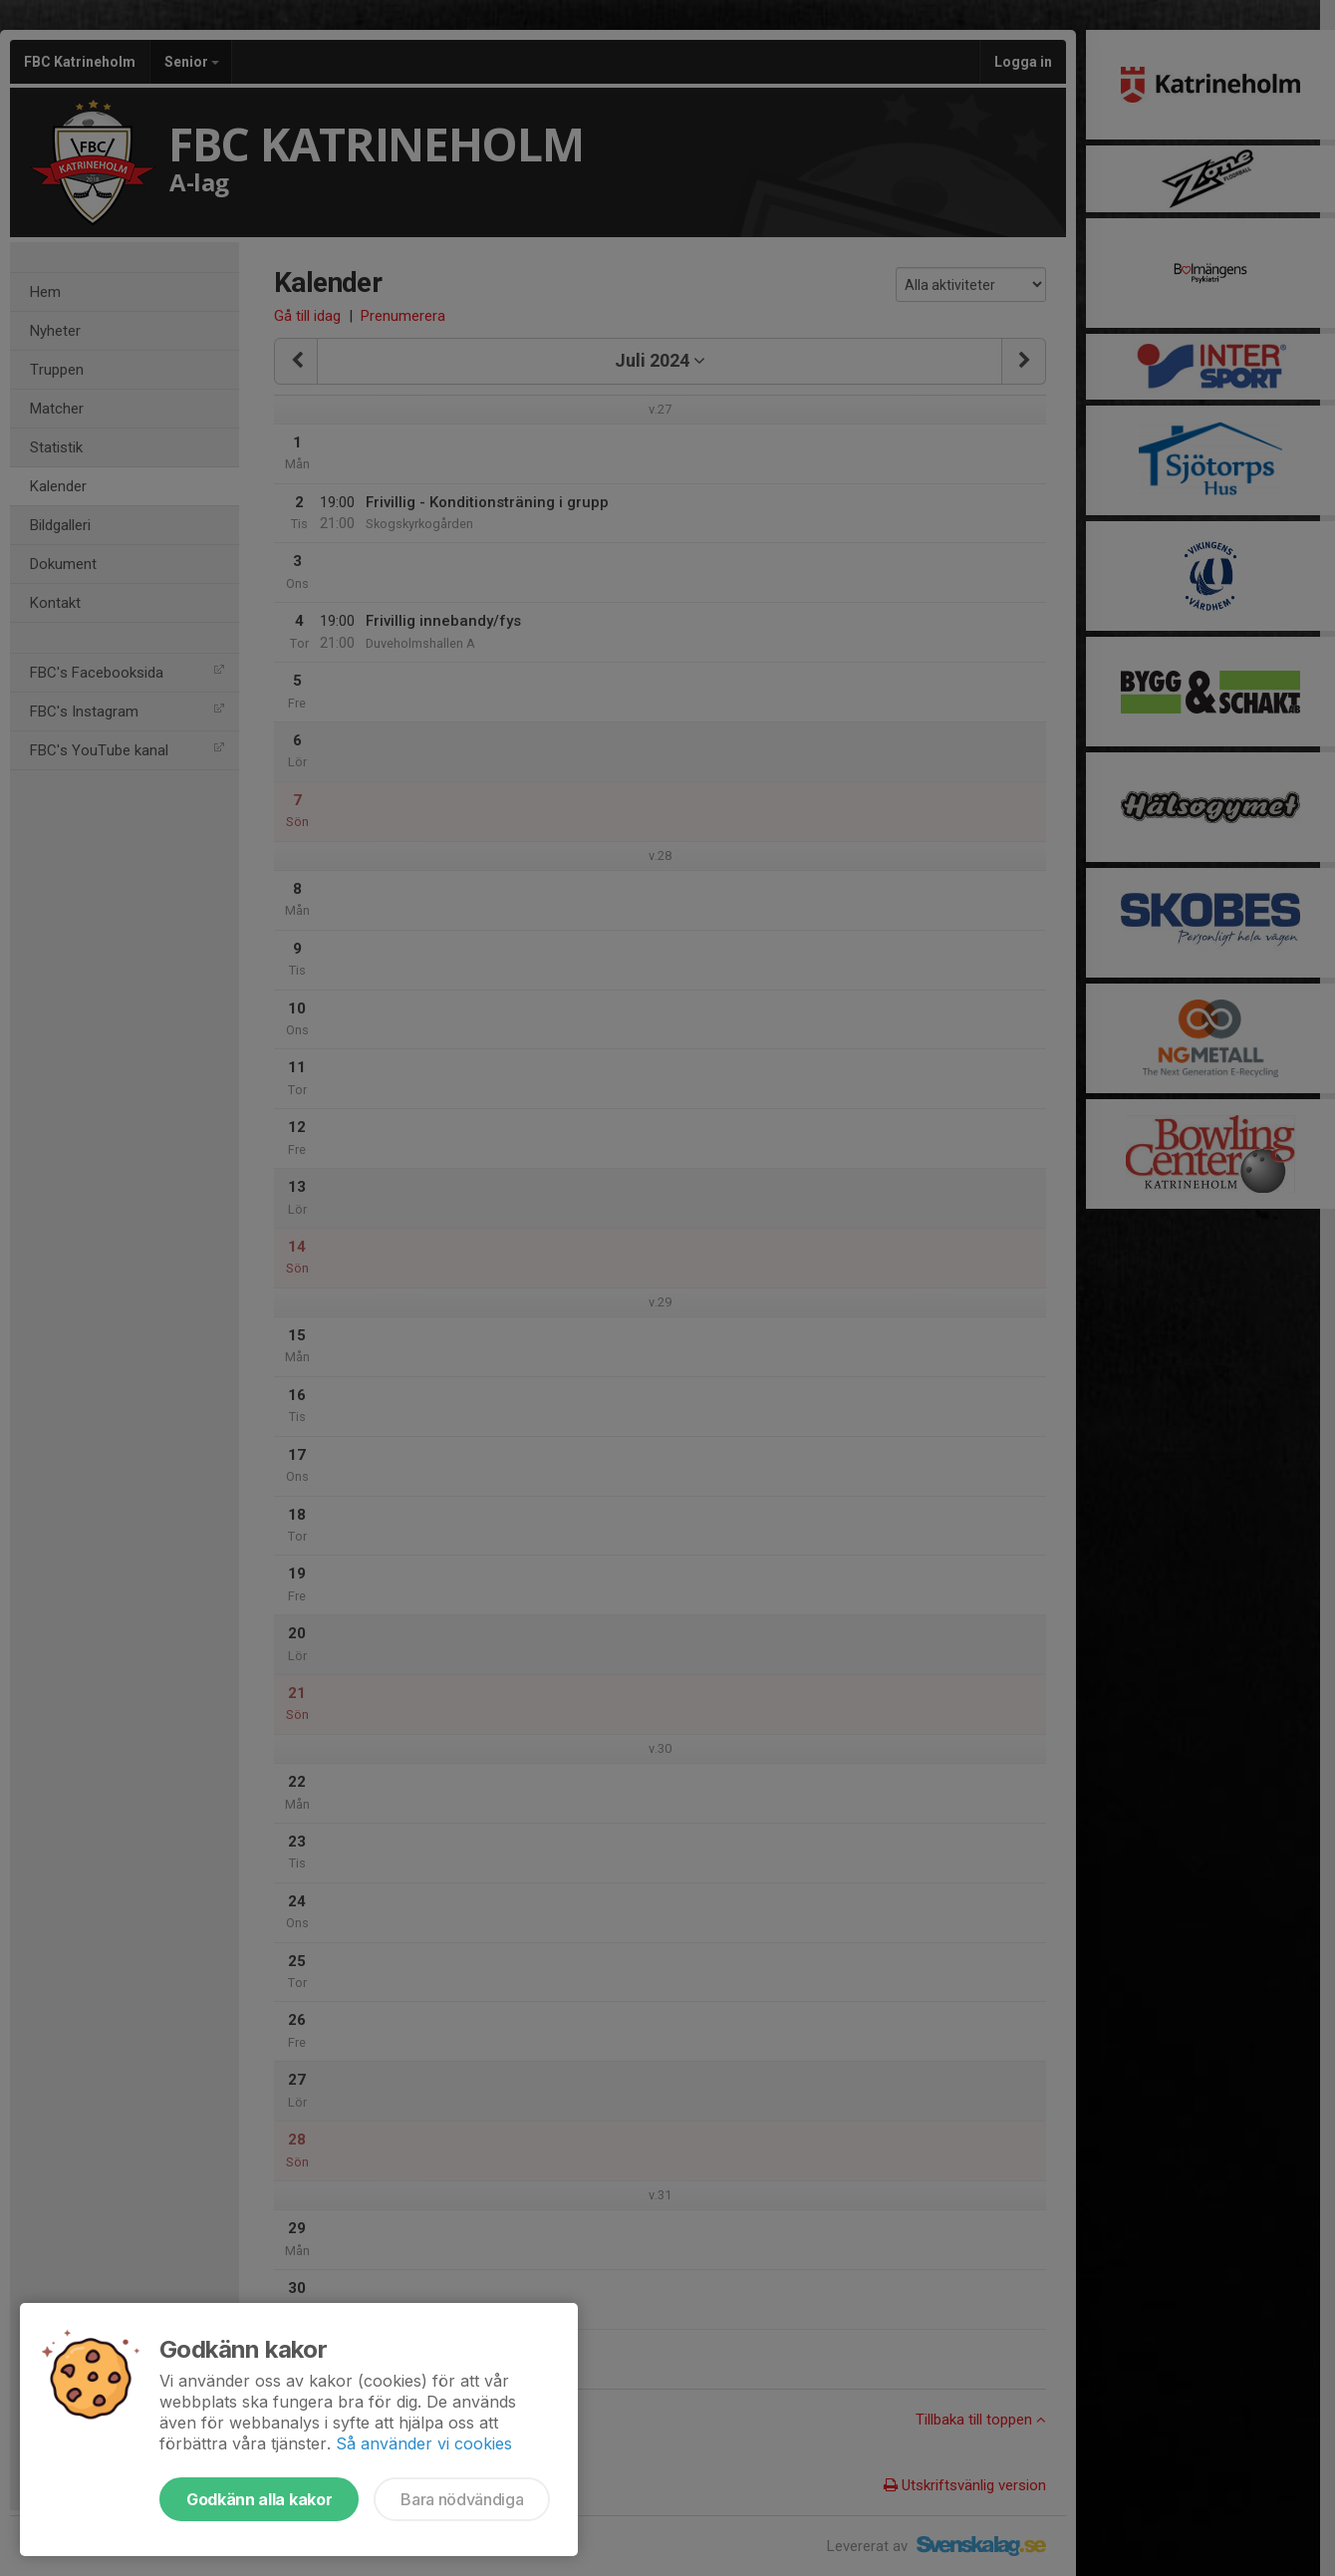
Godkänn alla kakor (259, 2499)
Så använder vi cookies (424, 2443)
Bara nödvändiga (461, 2499)
